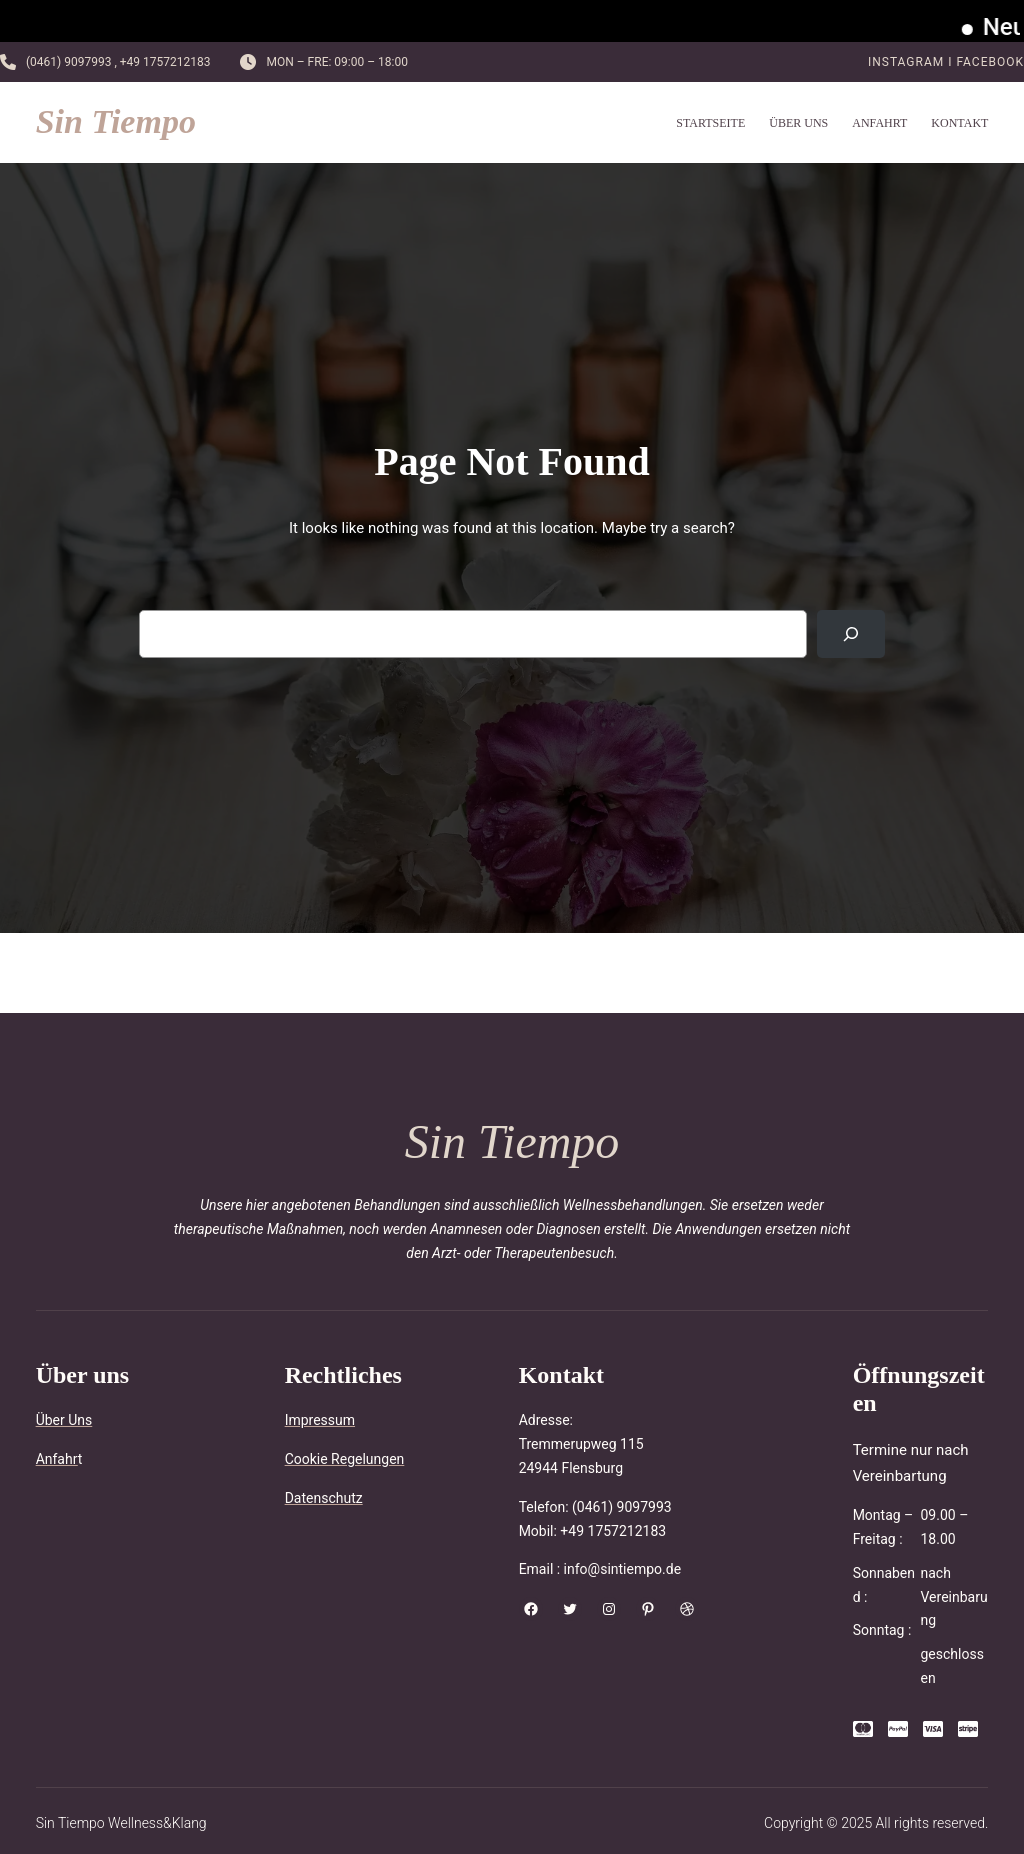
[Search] (851, 634)
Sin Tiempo (116, 121)
